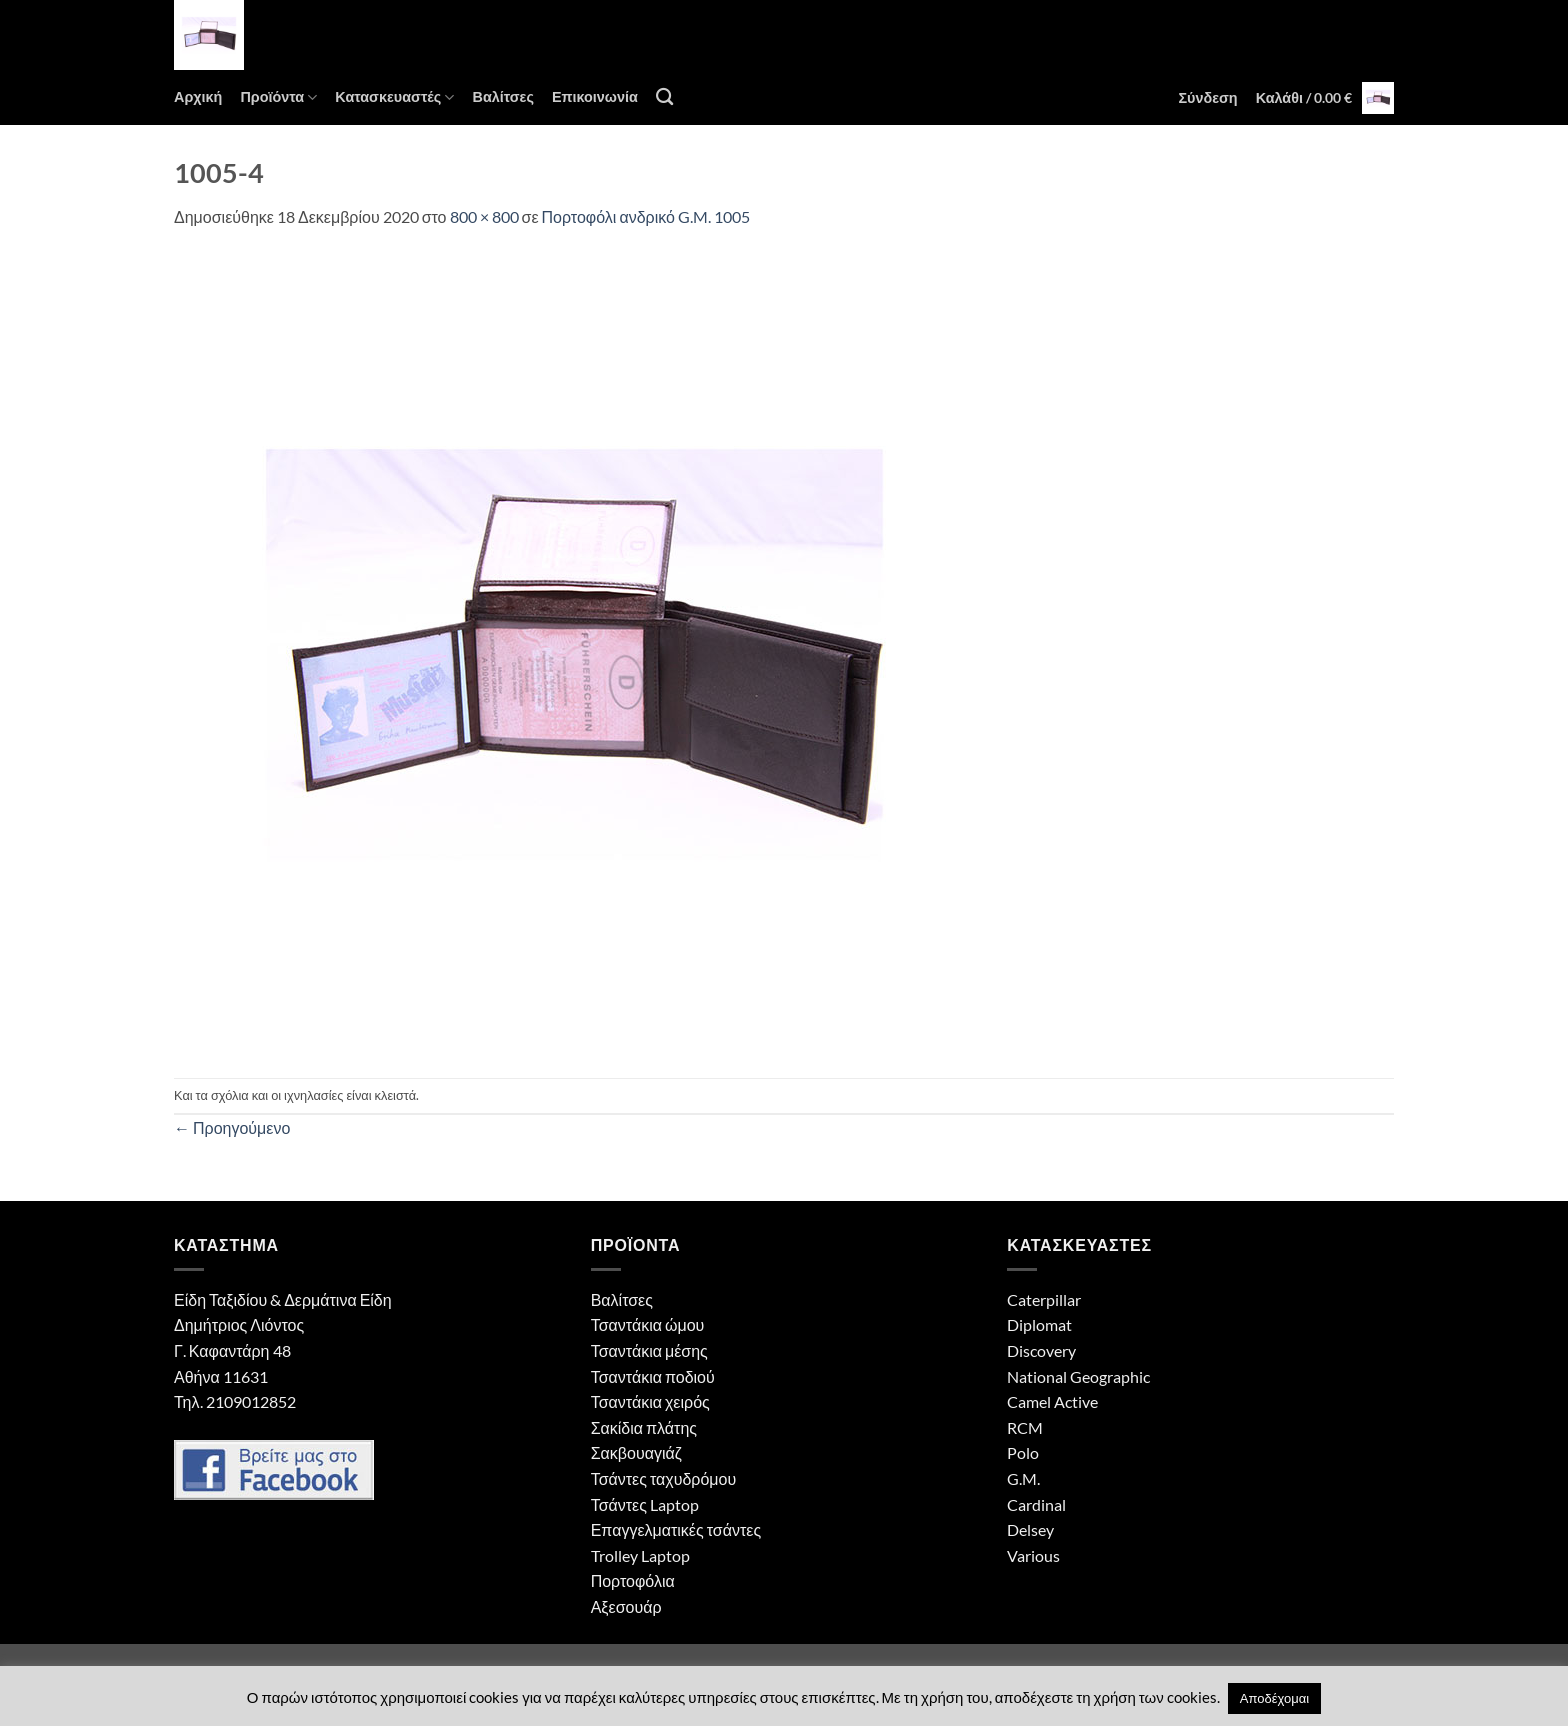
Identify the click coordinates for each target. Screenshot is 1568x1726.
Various (1033, 1555)
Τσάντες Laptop (645, 1504)
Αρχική (198, 96)
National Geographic (1078, 1376)
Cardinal (1036, 1504)
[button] (1207, 98)
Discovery (1041, 1350)
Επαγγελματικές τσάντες (676, 1529)
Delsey (1030, 1529)
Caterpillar (1044, 1299)
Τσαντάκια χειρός (650, 1401)
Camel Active (1052, 1401)
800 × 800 (484, 216)
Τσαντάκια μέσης (649, 1350)
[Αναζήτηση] (664, 97)
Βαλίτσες (502, 96)
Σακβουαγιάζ (636, 1452)
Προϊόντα (278, 97)
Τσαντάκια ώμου (648, 1324)
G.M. (1023, 1478)
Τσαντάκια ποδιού (653, 1376)
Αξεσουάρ (626, 1606)
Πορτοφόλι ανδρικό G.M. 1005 (646, 216)
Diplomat (1039, 1324)
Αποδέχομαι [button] (1274, 1698)
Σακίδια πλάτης (644, 1427)
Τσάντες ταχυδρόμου (664, 1478)
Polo (1023, 1452)
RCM (1025, 1427)
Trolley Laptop (640, 1555)
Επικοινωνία (595, 96)
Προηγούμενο (232, 1127)
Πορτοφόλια (633, 1580)
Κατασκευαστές (394, 97)
